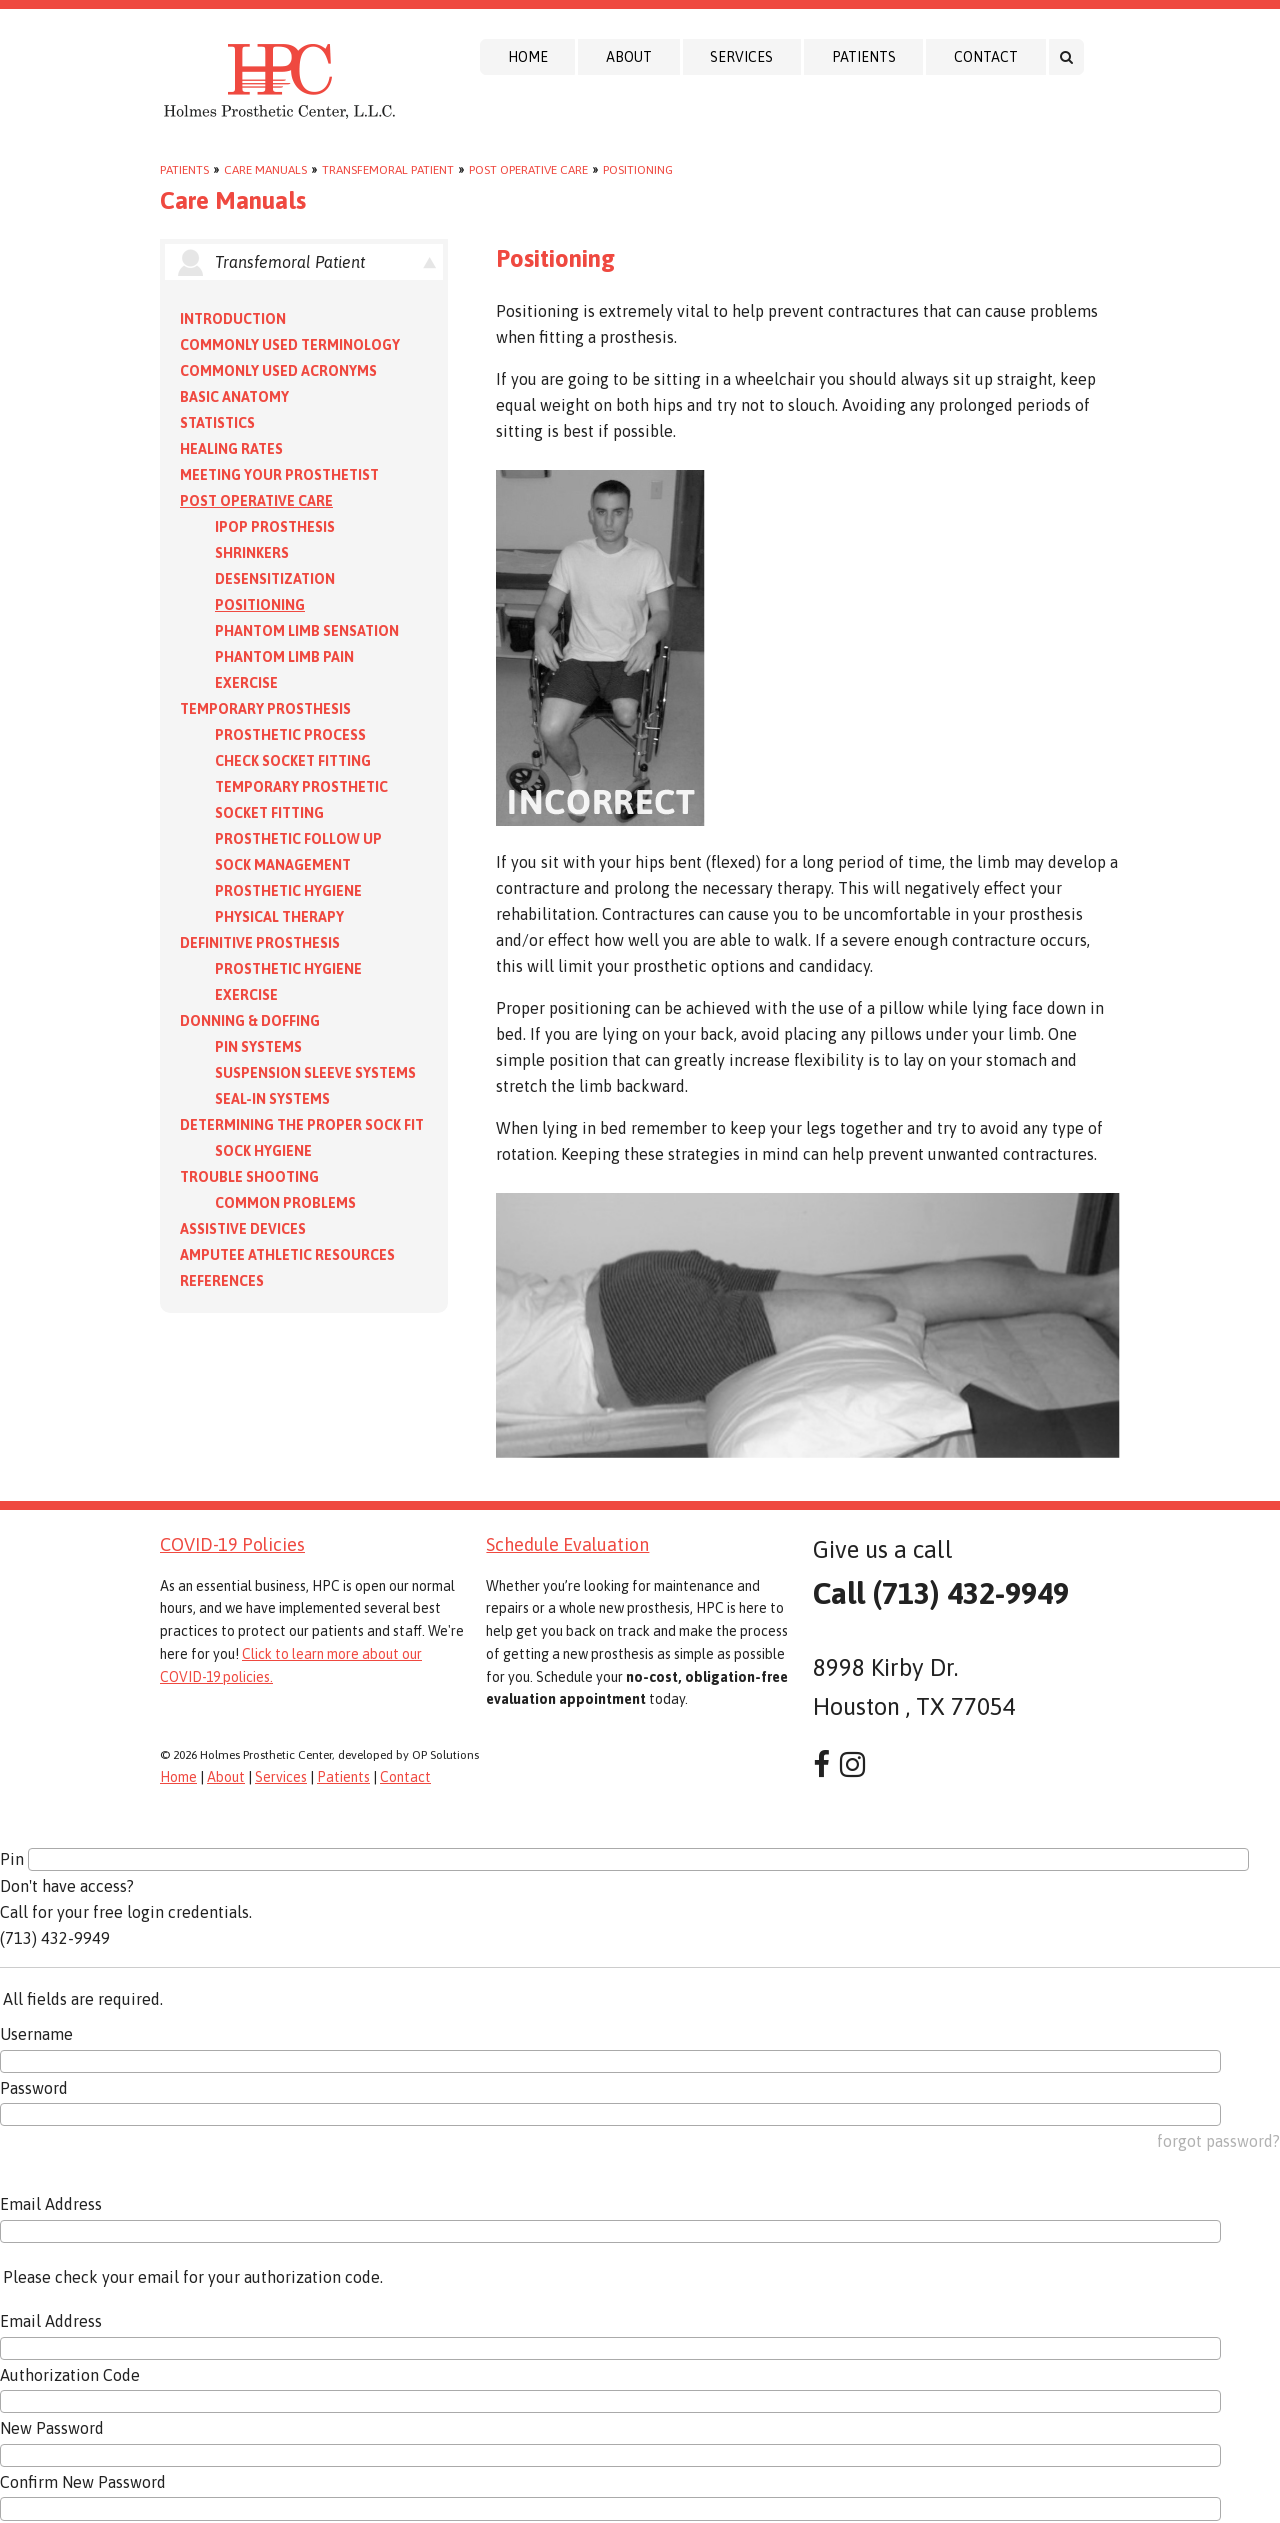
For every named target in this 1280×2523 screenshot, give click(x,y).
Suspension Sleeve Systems (315, 1073)
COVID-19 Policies (232, 1544)
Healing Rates (231, 449)
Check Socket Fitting (293, 761)
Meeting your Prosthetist (279, 475)
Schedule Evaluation (567, 1544)
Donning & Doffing (250, 1021)
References (222, 1281)
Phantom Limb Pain (284, 657)
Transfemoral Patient (388, 170)
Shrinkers (252, 553)
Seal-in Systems (272, 1099)
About (629, 57)
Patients (864, 57)
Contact (986, 57)
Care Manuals (265, 170)
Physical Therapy (279, 917)
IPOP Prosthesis (275, 527)
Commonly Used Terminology (290, 345)
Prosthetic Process (290, 735)
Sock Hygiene (263, 1151)
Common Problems (285, 1203)
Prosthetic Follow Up (298, 839)
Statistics (217, 423)
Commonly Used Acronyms (278, 371)
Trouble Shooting (249, 1177)
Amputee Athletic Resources (287, 1255)
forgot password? (1218, 2141)
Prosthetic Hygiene (288, 891)
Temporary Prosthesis (265, 709)
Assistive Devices (243, 1229)
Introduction (233, 319)
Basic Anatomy (234, 397)
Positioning (638, 170)
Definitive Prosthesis (260, 943)
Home (528, 57)
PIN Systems (258, 1047)
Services (741, 57)
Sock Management (283, 865)
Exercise (246, 683)
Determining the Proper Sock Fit (302, 1125)
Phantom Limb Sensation (307, 631)
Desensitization (275, 579)
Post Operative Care (528, 170)
